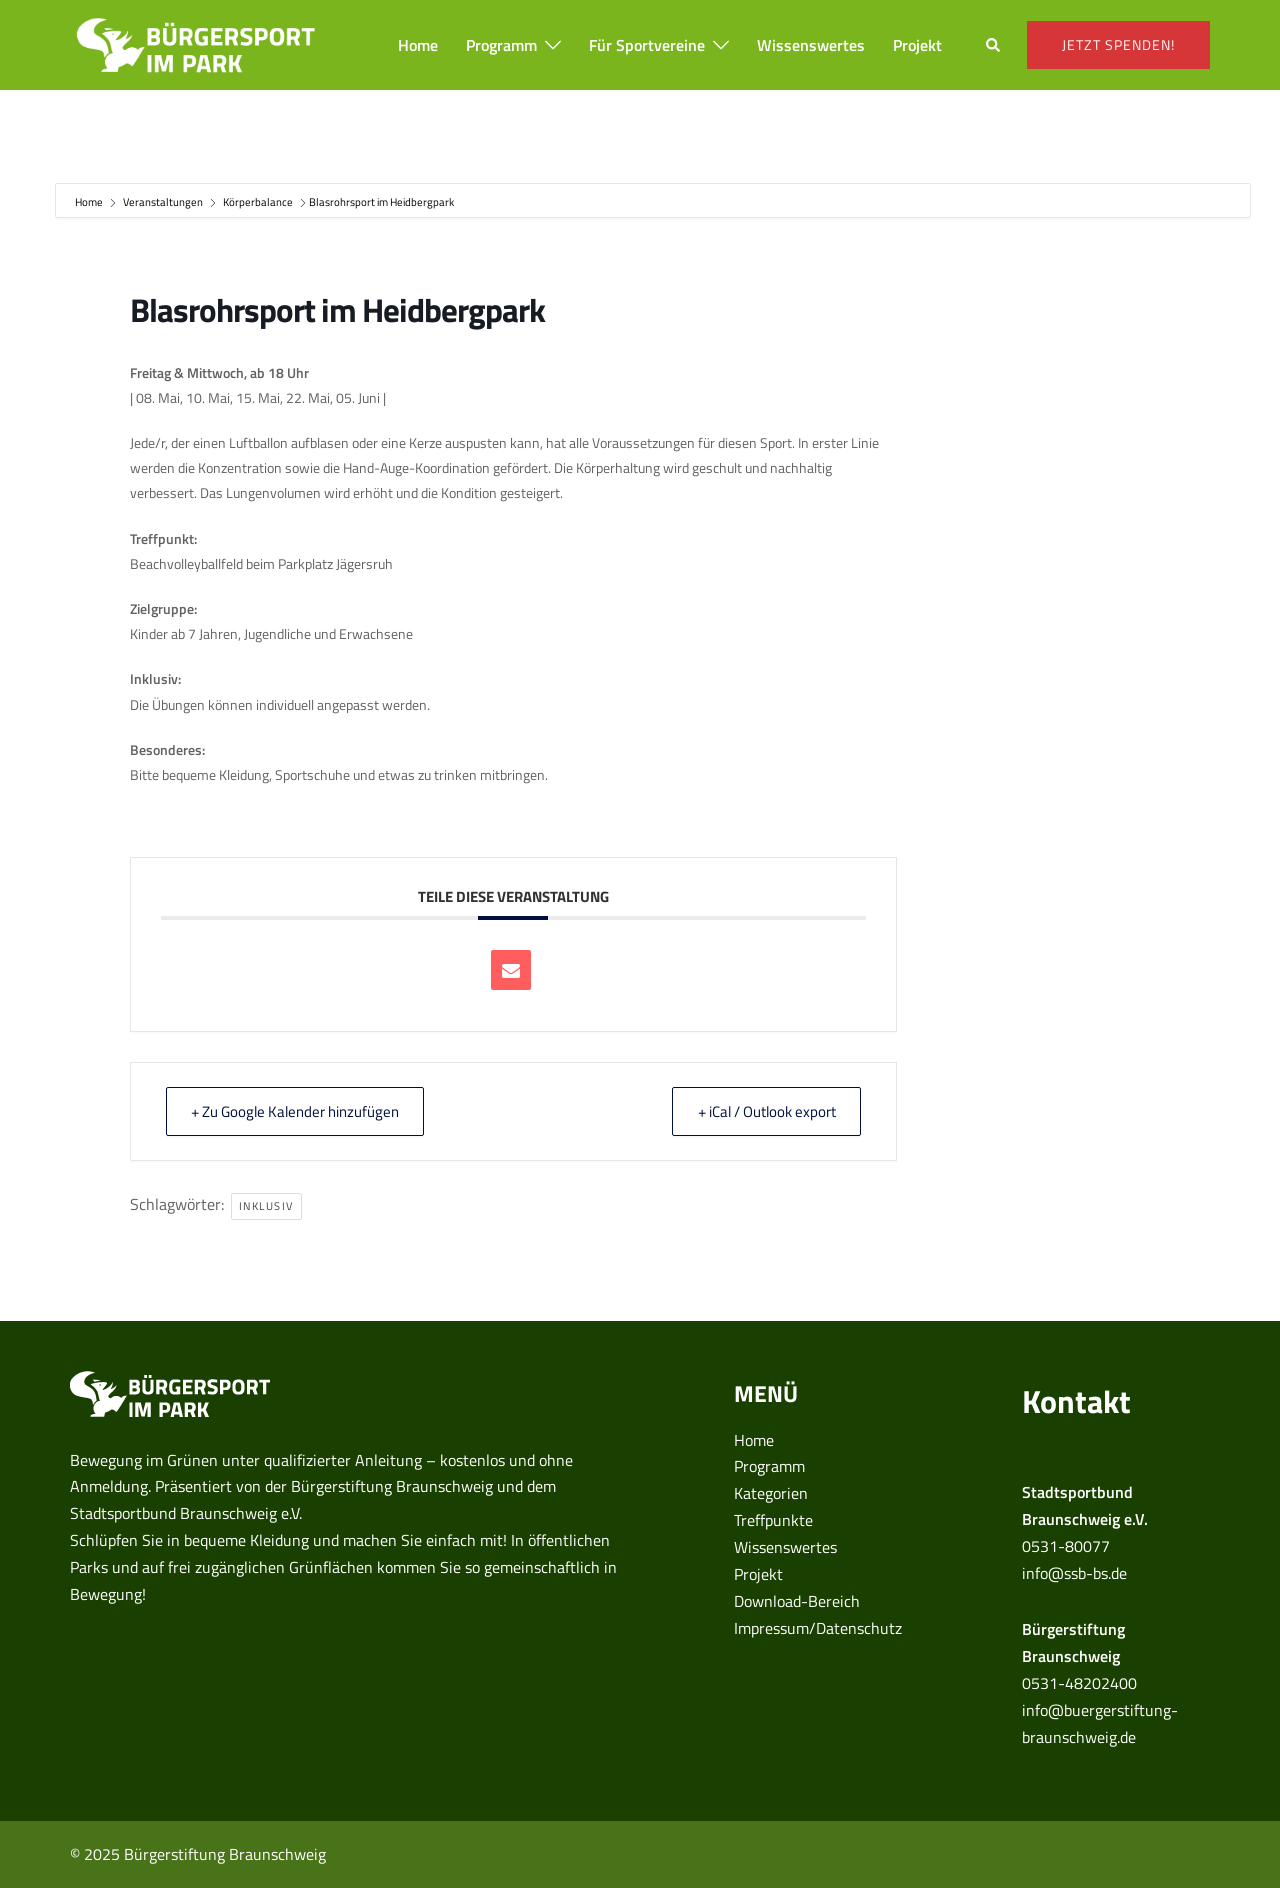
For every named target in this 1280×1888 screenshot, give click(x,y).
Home (418, 45)
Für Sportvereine (647, 45)
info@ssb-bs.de (1074, 1573)
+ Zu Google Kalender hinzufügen (299, 1111)
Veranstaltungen (163, 202)
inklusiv (266, 1206)
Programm (501, 45)
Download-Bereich (797, 1601)
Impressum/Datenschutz (818, 1628)
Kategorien (771, 1493)
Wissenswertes (811, 45)
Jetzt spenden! (1118, 44)
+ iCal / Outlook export (763, 1111)
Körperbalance (258, 202)
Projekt (917, 45)
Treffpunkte (773, 1520)
